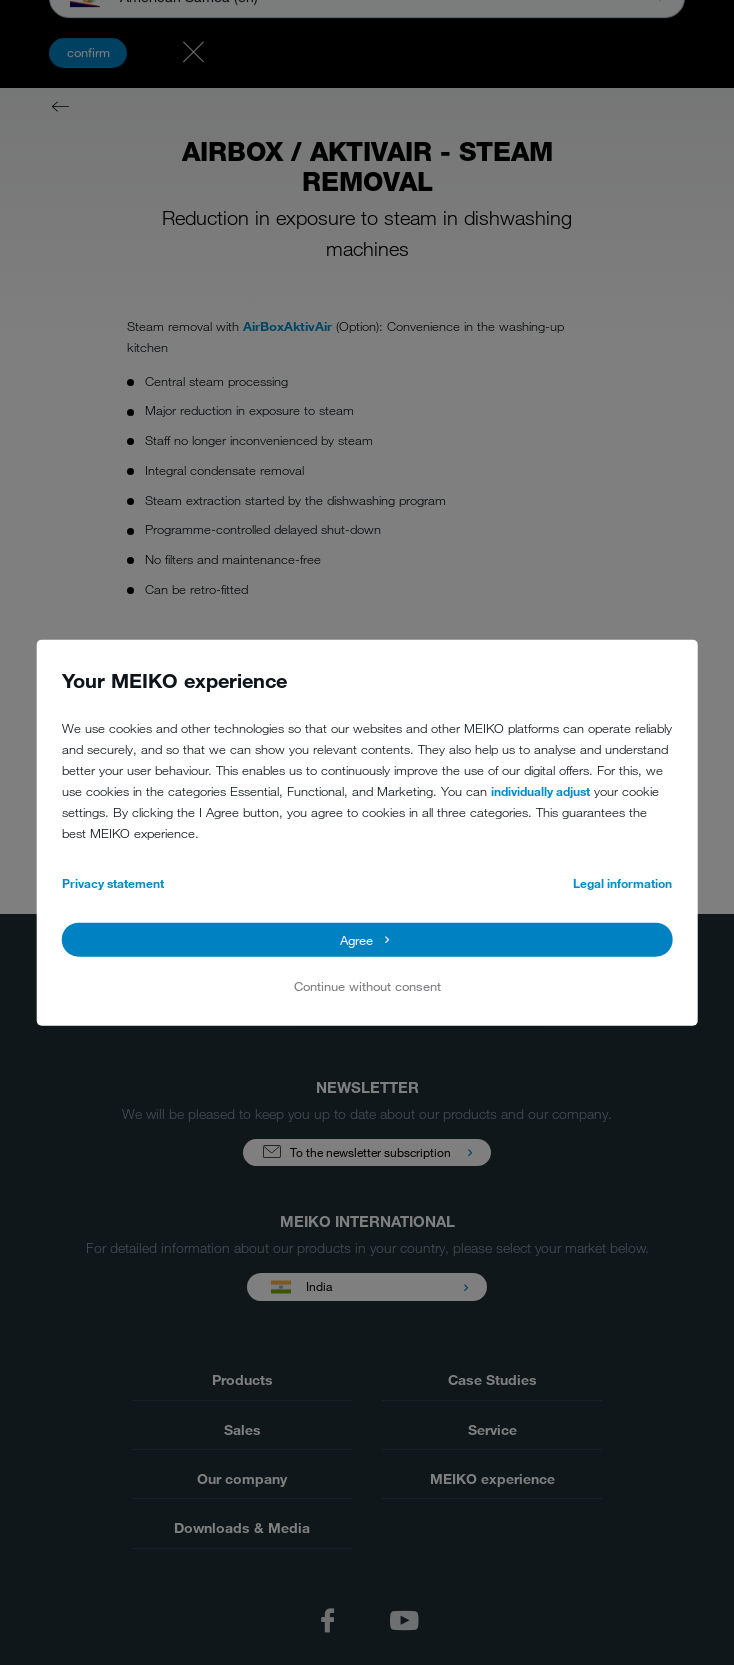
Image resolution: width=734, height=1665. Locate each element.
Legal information (622, 883)
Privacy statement (113, 883)
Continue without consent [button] (367, 986)
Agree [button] (356, 939)
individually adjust (540, 791)
